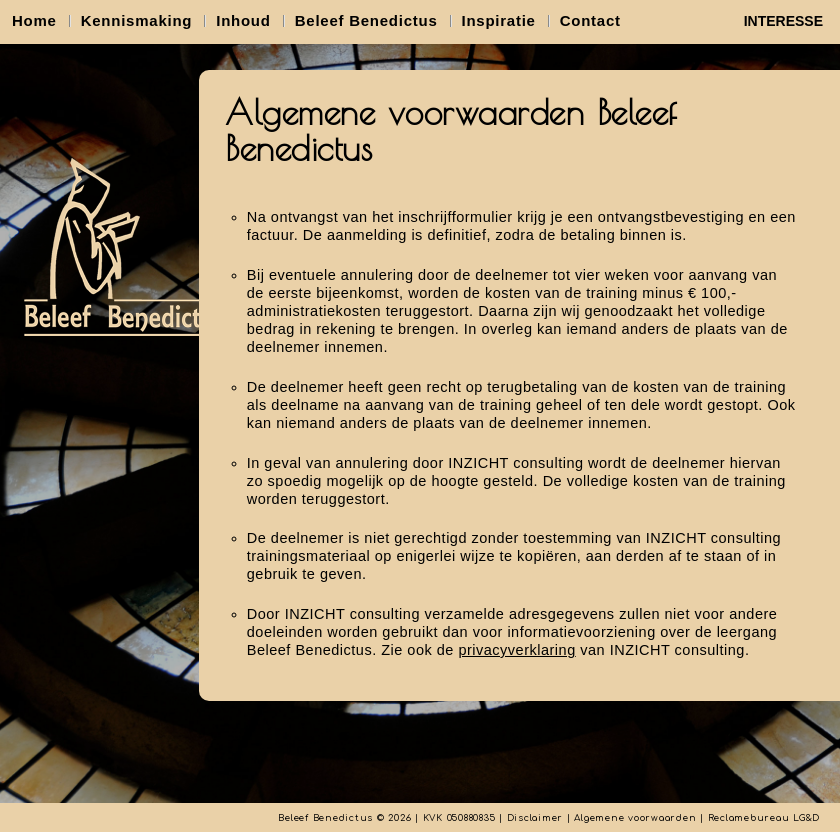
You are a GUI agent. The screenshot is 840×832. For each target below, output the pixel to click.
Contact (590, 20)
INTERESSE (783, 21)
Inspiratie (499, 20)
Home (34, 20)
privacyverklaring (516, 650)
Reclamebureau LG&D (764, 818)
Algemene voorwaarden (635, 818)
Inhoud (243, 20)
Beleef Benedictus (366, 20)
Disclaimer (535, 818)
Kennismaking (137, 20)
